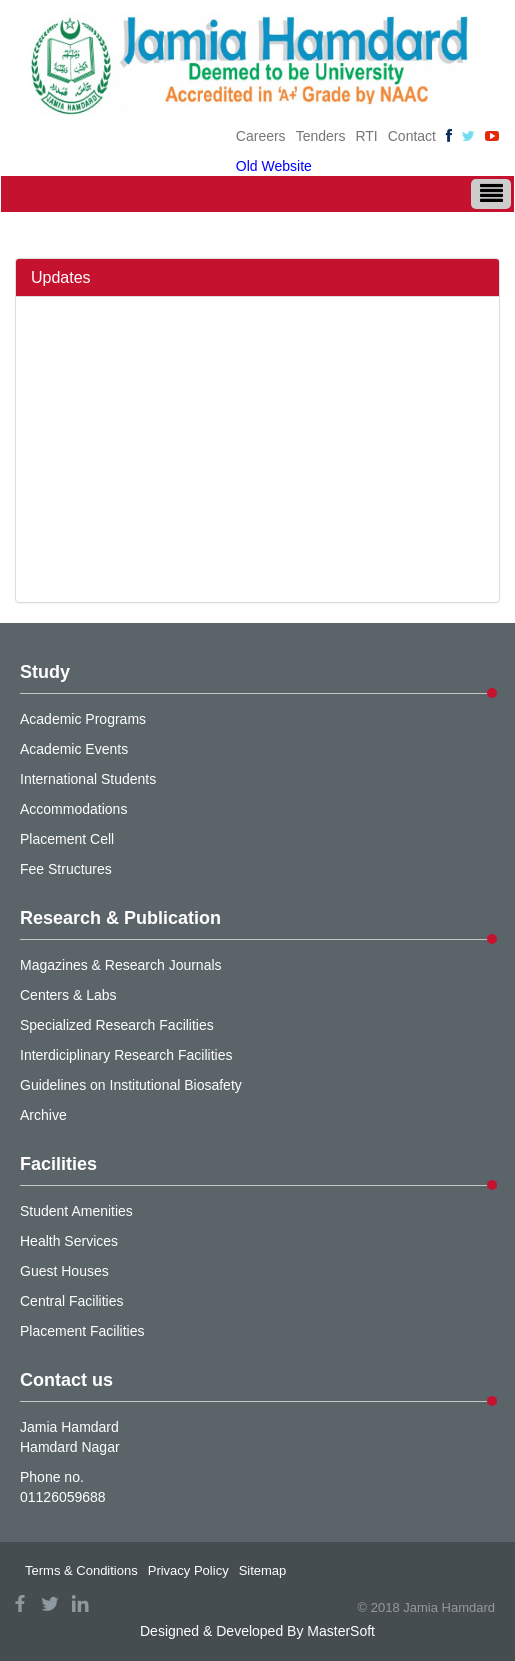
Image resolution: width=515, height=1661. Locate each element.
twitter (50, 1603)
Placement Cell (67, 839)
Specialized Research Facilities (117, 1025)
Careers (261, 136)
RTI (366, 136)
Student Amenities (76, 1211)
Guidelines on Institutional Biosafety (131, 1085)
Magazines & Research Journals (121, 965)
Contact (412, 136)
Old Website (274, 166)
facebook (20, 1603)
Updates (61, 277)
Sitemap (263, 1570)
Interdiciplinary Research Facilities (126, 1055)
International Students (88, 779)
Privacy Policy (188, 1570)
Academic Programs (83, 719)
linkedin (80, 1603)
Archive (43, 1115)
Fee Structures (66, 869)
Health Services (69, 1241)
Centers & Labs (68, 995)
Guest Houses (64, 1271)
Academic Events (74, 749)
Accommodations (73, 809)
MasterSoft (341, 1631)
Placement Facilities (82, 1331)
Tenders (321, 136)
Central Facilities (71, 1301)
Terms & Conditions (81, 1570)
